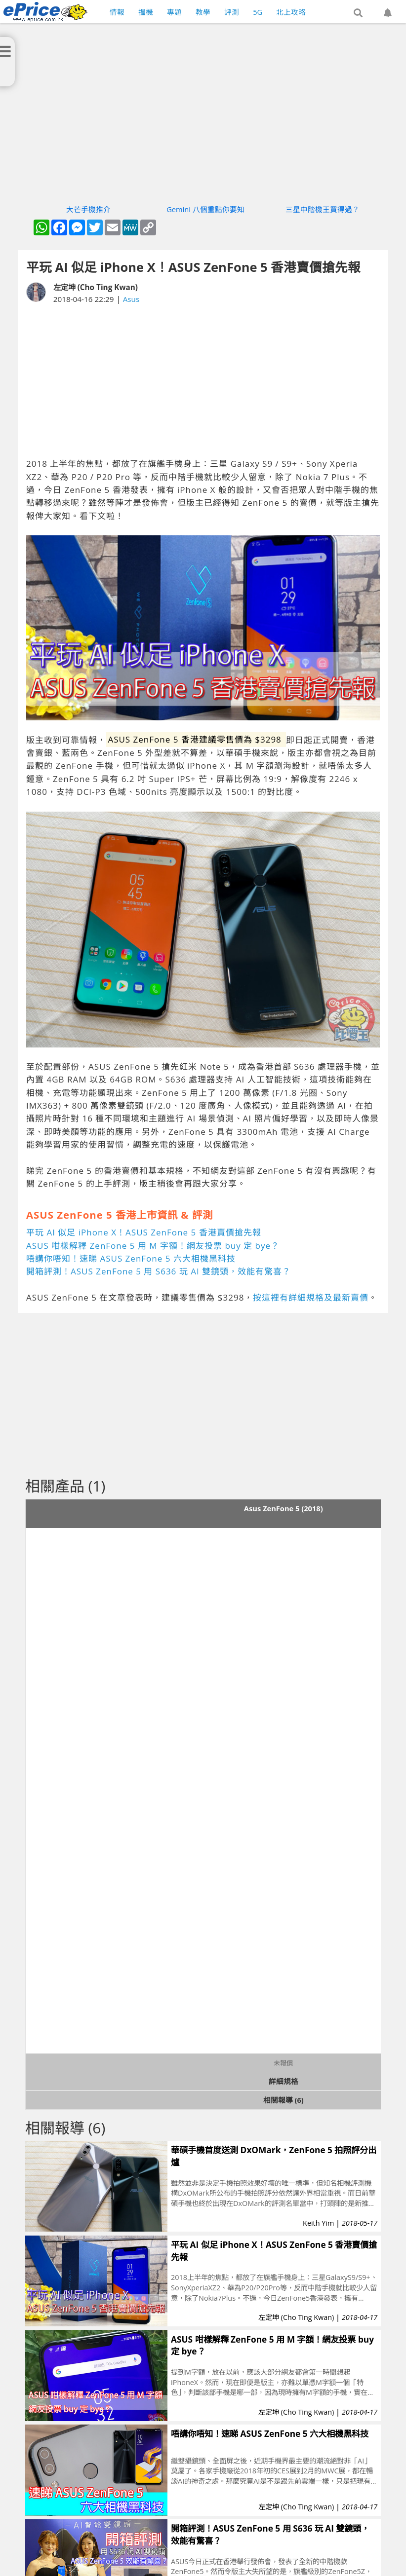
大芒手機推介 (88, 209)
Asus (131, 299)
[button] (358, 13)
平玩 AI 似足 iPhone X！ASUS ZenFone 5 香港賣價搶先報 (143, 1232)
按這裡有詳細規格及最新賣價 (310, 1297)
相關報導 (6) (283, 2100)
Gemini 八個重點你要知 (205, 209)
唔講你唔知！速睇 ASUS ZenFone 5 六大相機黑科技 (131, 1258)
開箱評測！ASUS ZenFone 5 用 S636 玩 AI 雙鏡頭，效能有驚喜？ (158, 1271)
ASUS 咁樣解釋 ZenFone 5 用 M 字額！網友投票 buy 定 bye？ (153, 1245)
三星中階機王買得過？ (322, 209)
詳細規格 (283, 2081)
